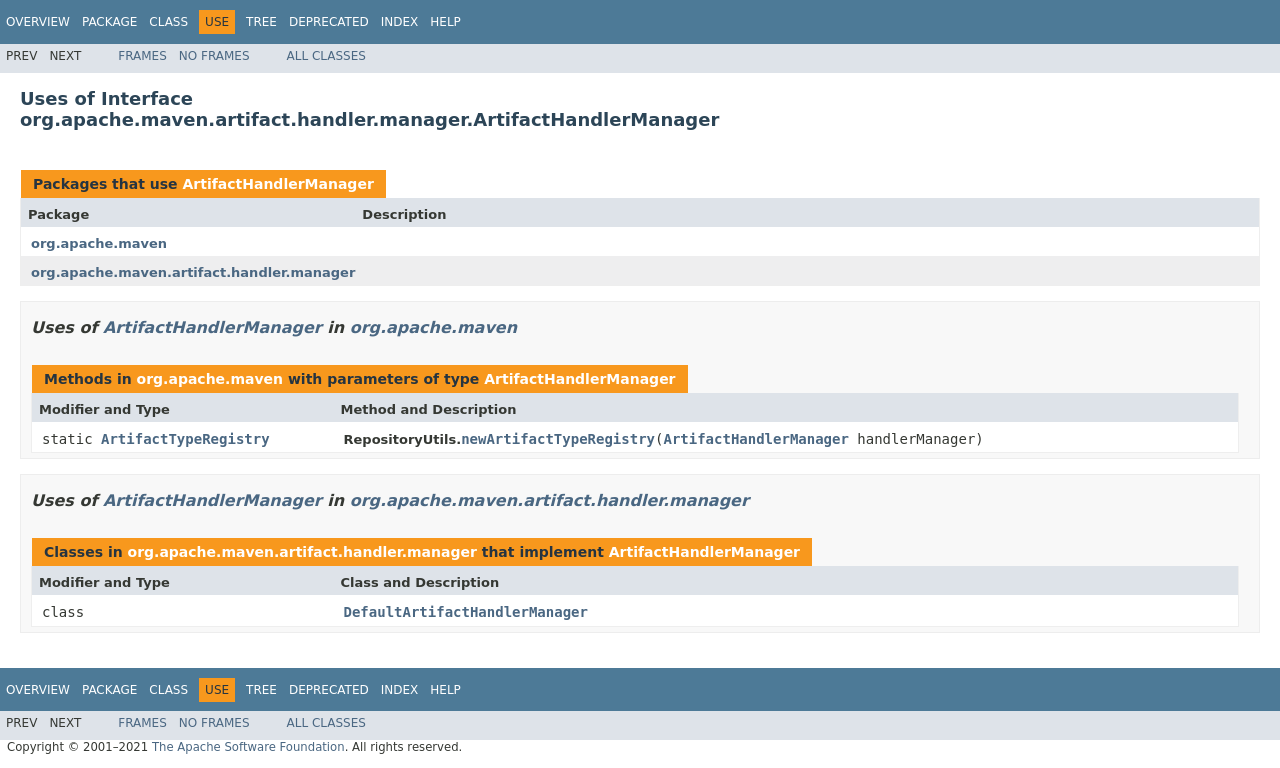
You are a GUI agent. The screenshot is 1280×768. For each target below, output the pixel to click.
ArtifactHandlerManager (277, 184)
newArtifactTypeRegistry (558, 439)
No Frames (214, 56)
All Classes (326, 56)
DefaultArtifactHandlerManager (466, 612)
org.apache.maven (99, 243)
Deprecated (329, 22)
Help (445, 22)
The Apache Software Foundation (248, 747)
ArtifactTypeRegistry (185, 439)
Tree (261, 22)
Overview (38, 22)
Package (109, 22)
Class (168, 22)
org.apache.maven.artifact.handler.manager (193, 272)
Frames (142, 56)
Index (400, 22)
